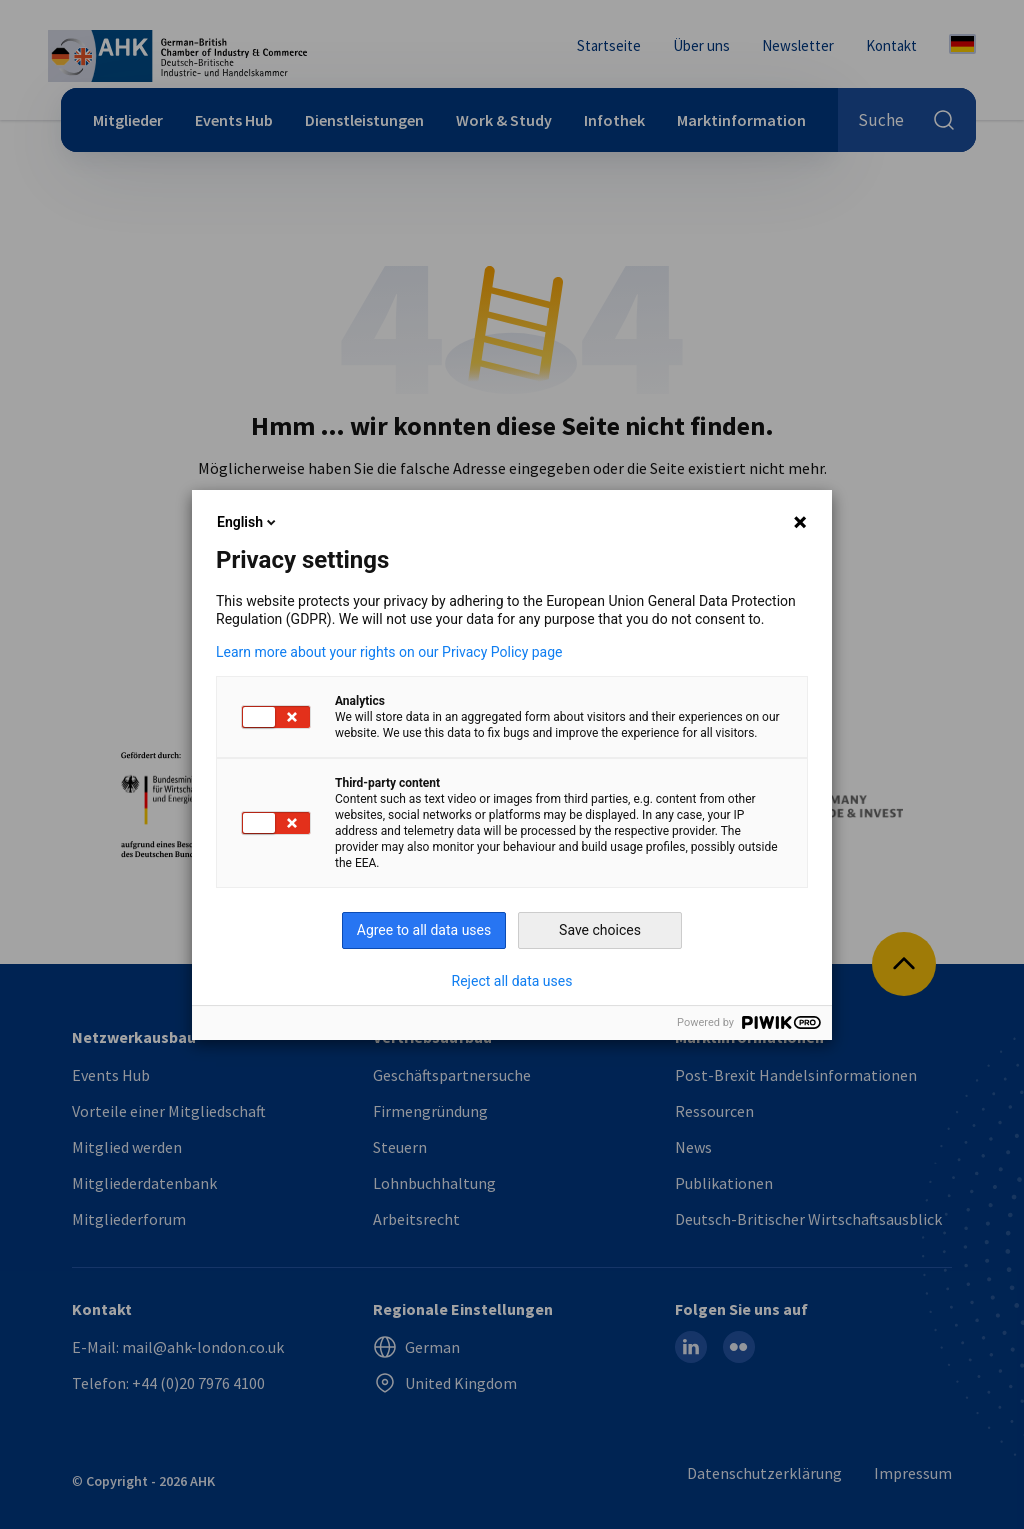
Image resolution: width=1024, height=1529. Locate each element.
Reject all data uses (512, 981)
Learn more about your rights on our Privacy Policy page (389, 652)
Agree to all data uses (424, 930)
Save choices (600, 930)
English (248, 522)
